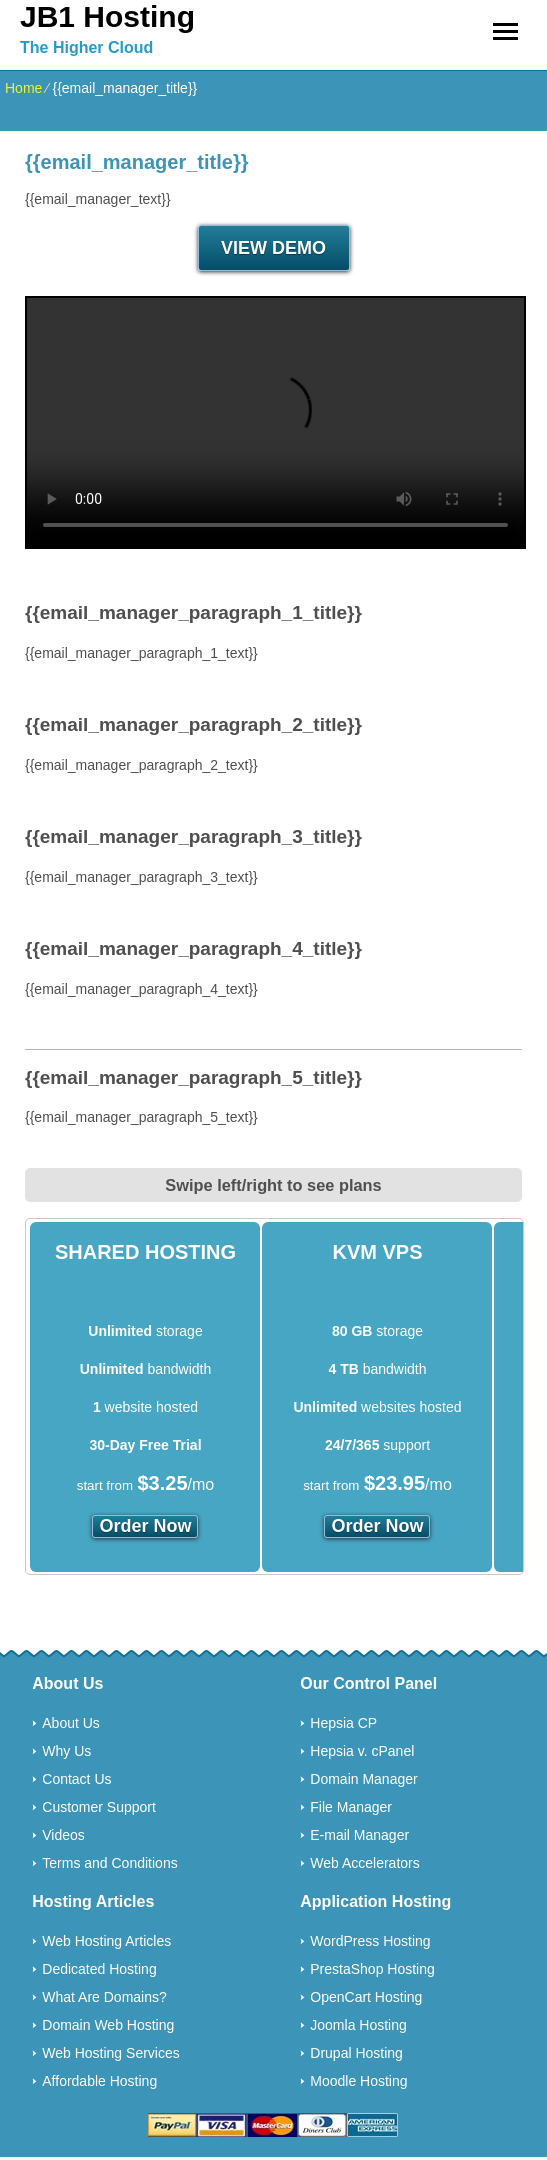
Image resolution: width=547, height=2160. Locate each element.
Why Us (66, 1751)
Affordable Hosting (99, 2081)
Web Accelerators (364, 1863)
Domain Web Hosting (108, 2025)
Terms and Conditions (109, 1863)
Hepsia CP (343, 1723)
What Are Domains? (104, 1997)
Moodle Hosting (358, 2081)
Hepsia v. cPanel (362, 1751)
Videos (63, 1835)
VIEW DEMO (273, 248)
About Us (71, 1723)
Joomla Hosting (358, 2025)
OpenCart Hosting (366, 1997)
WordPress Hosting (370, 1941)
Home (23, 88)
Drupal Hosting (356, 2053)
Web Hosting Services (110, 2053)
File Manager (351, 1807)
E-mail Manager (359, 1835)
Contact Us (76, 1779)
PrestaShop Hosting (372, 1969)
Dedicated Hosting (99, 1969)
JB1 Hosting (107, 16)
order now (145, 1526)
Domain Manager (363, 1779)
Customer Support (99, 1807)
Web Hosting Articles (106, 1941)
